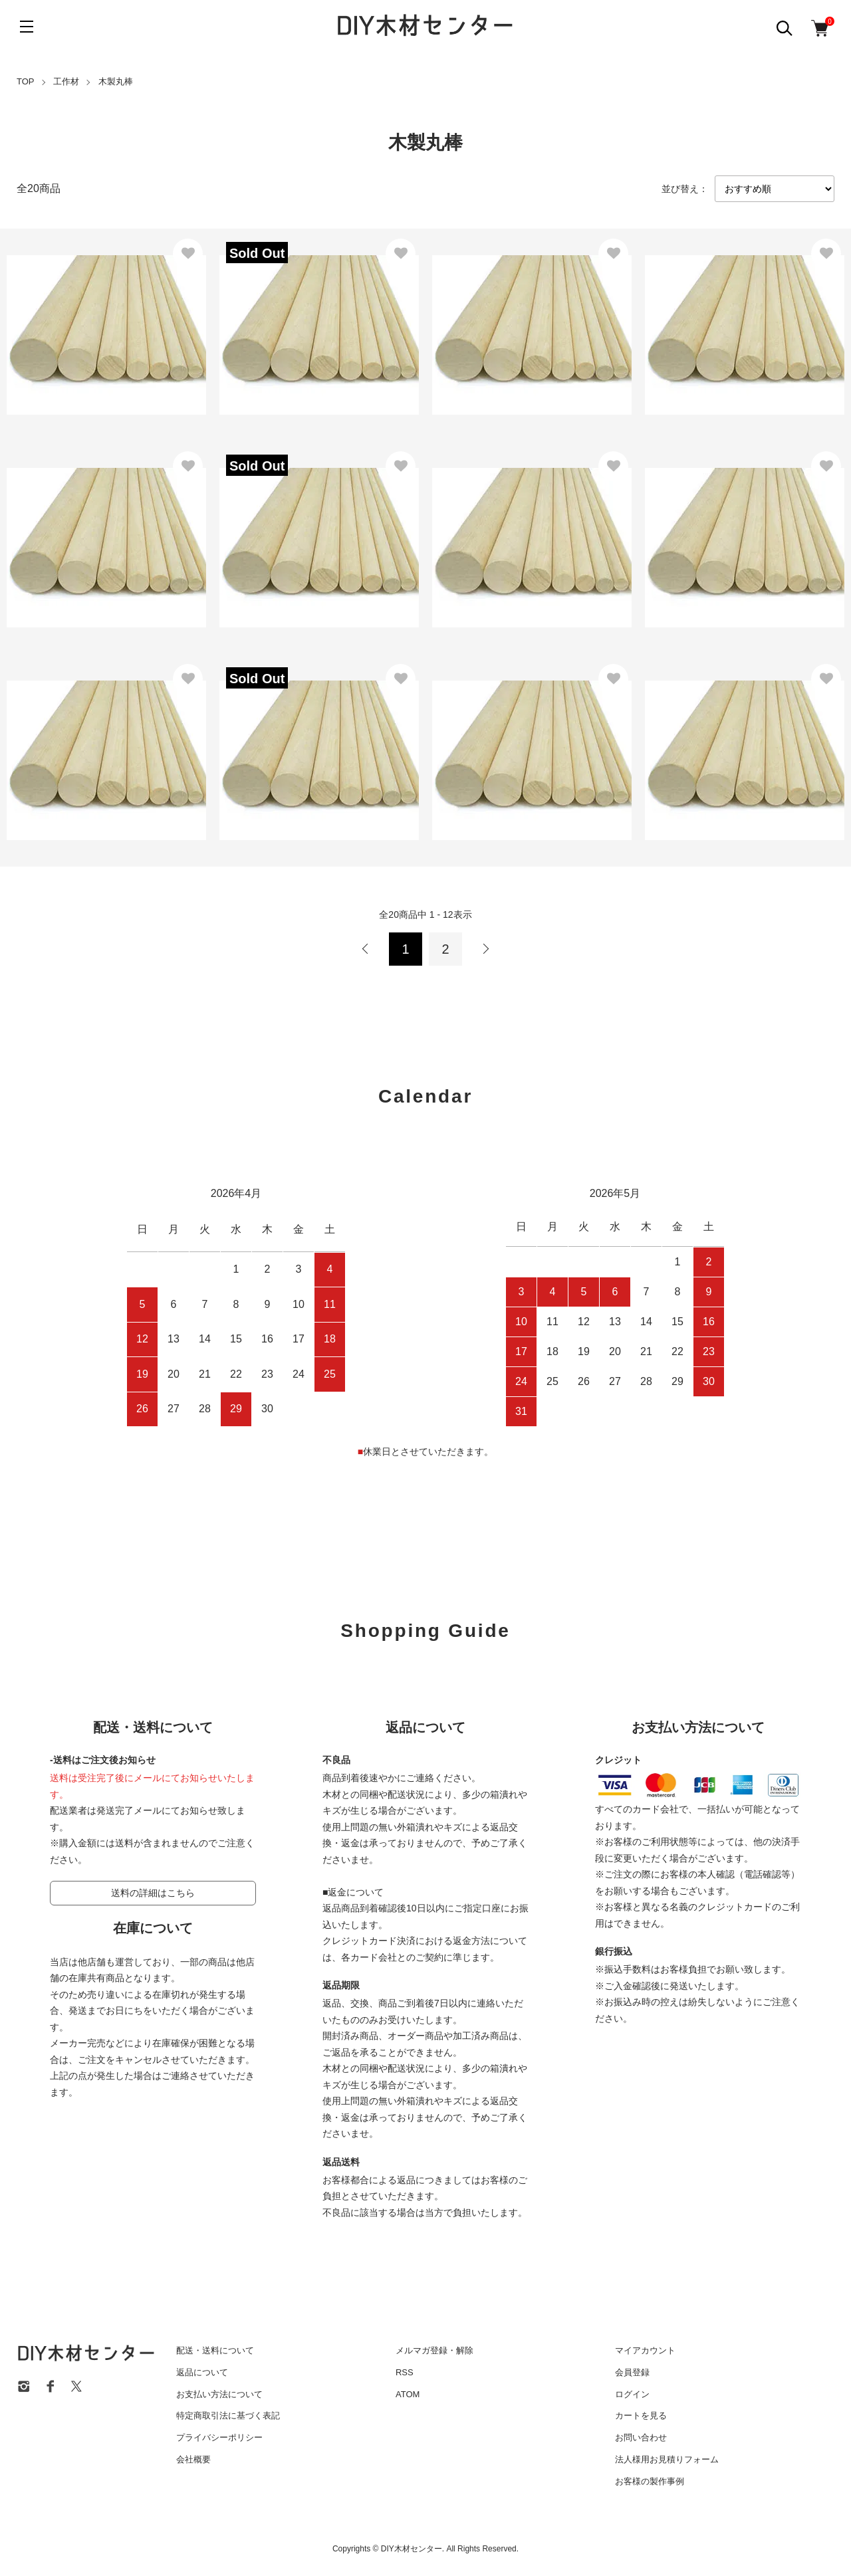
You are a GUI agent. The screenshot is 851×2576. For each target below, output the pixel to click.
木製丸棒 (115, 81)
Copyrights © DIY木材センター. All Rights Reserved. (425, 2548)
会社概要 (193, 2459)
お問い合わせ (641, 2437)
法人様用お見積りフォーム (667, 2459)
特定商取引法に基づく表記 (228, 2415)
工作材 (66, 81)
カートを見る (641, 2415)
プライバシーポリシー (219, 2437)
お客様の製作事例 (649, 2481)
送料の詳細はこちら (153, 1892)
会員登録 (632, 2372)
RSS (405, 2372)
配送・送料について (215, 2350)
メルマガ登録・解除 (434, 2350)
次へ (485, 949)
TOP (26, 81)
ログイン (632, 2394)
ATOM (408, 2394)
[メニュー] (26, 26)
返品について (202, 2372)
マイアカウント (645, 2350)
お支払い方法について (219, 2394)
